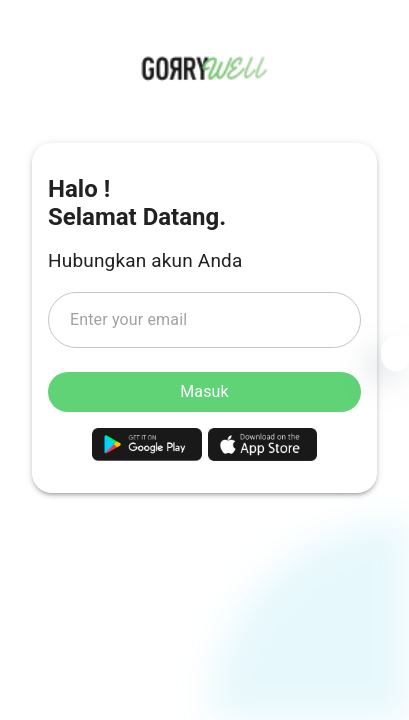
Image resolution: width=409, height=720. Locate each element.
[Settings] (395, 357)
